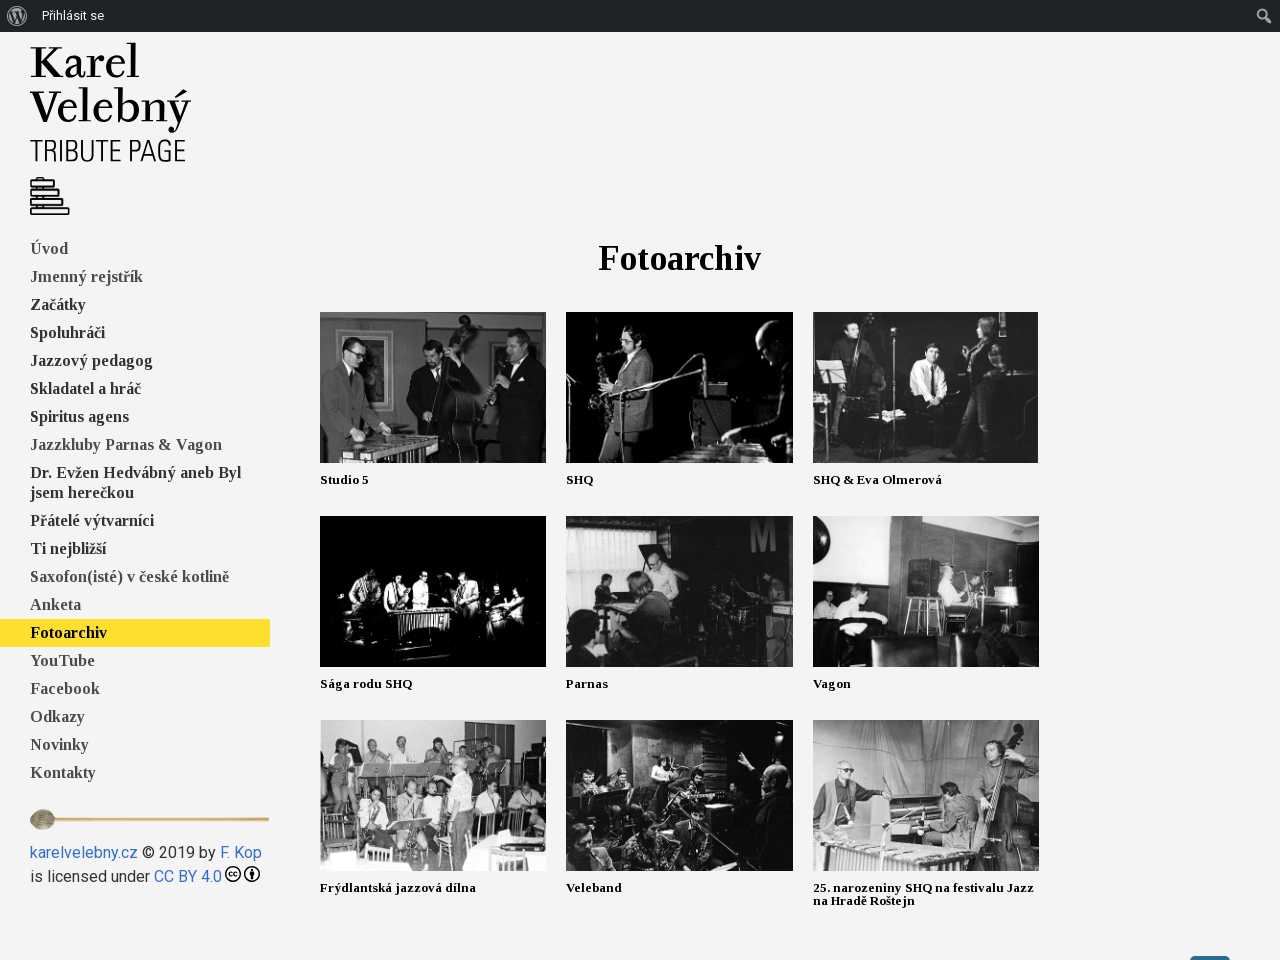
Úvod (49, 248)
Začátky (58, 304)
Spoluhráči (67, 332)
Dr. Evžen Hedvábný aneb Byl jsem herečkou (135, 482)
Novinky (59, 744)
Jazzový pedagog (91, 360)
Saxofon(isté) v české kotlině (129, 576)
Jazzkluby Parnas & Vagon (126, 444)
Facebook (65, 688)
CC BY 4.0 (188, 876)
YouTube (62, 660)
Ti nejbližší (68, 548)
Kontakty (63, 772)
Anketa (55, 604)
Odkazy (57, 716)
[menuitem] (17, 16)
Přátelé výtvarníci (92, 520)
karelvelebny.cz (84, 852)
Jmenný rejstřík (86, 276)
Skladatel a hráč (85, 388)
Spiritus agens (79, 416)
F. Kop (241, 852)
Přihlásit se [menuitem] (73, 15)
